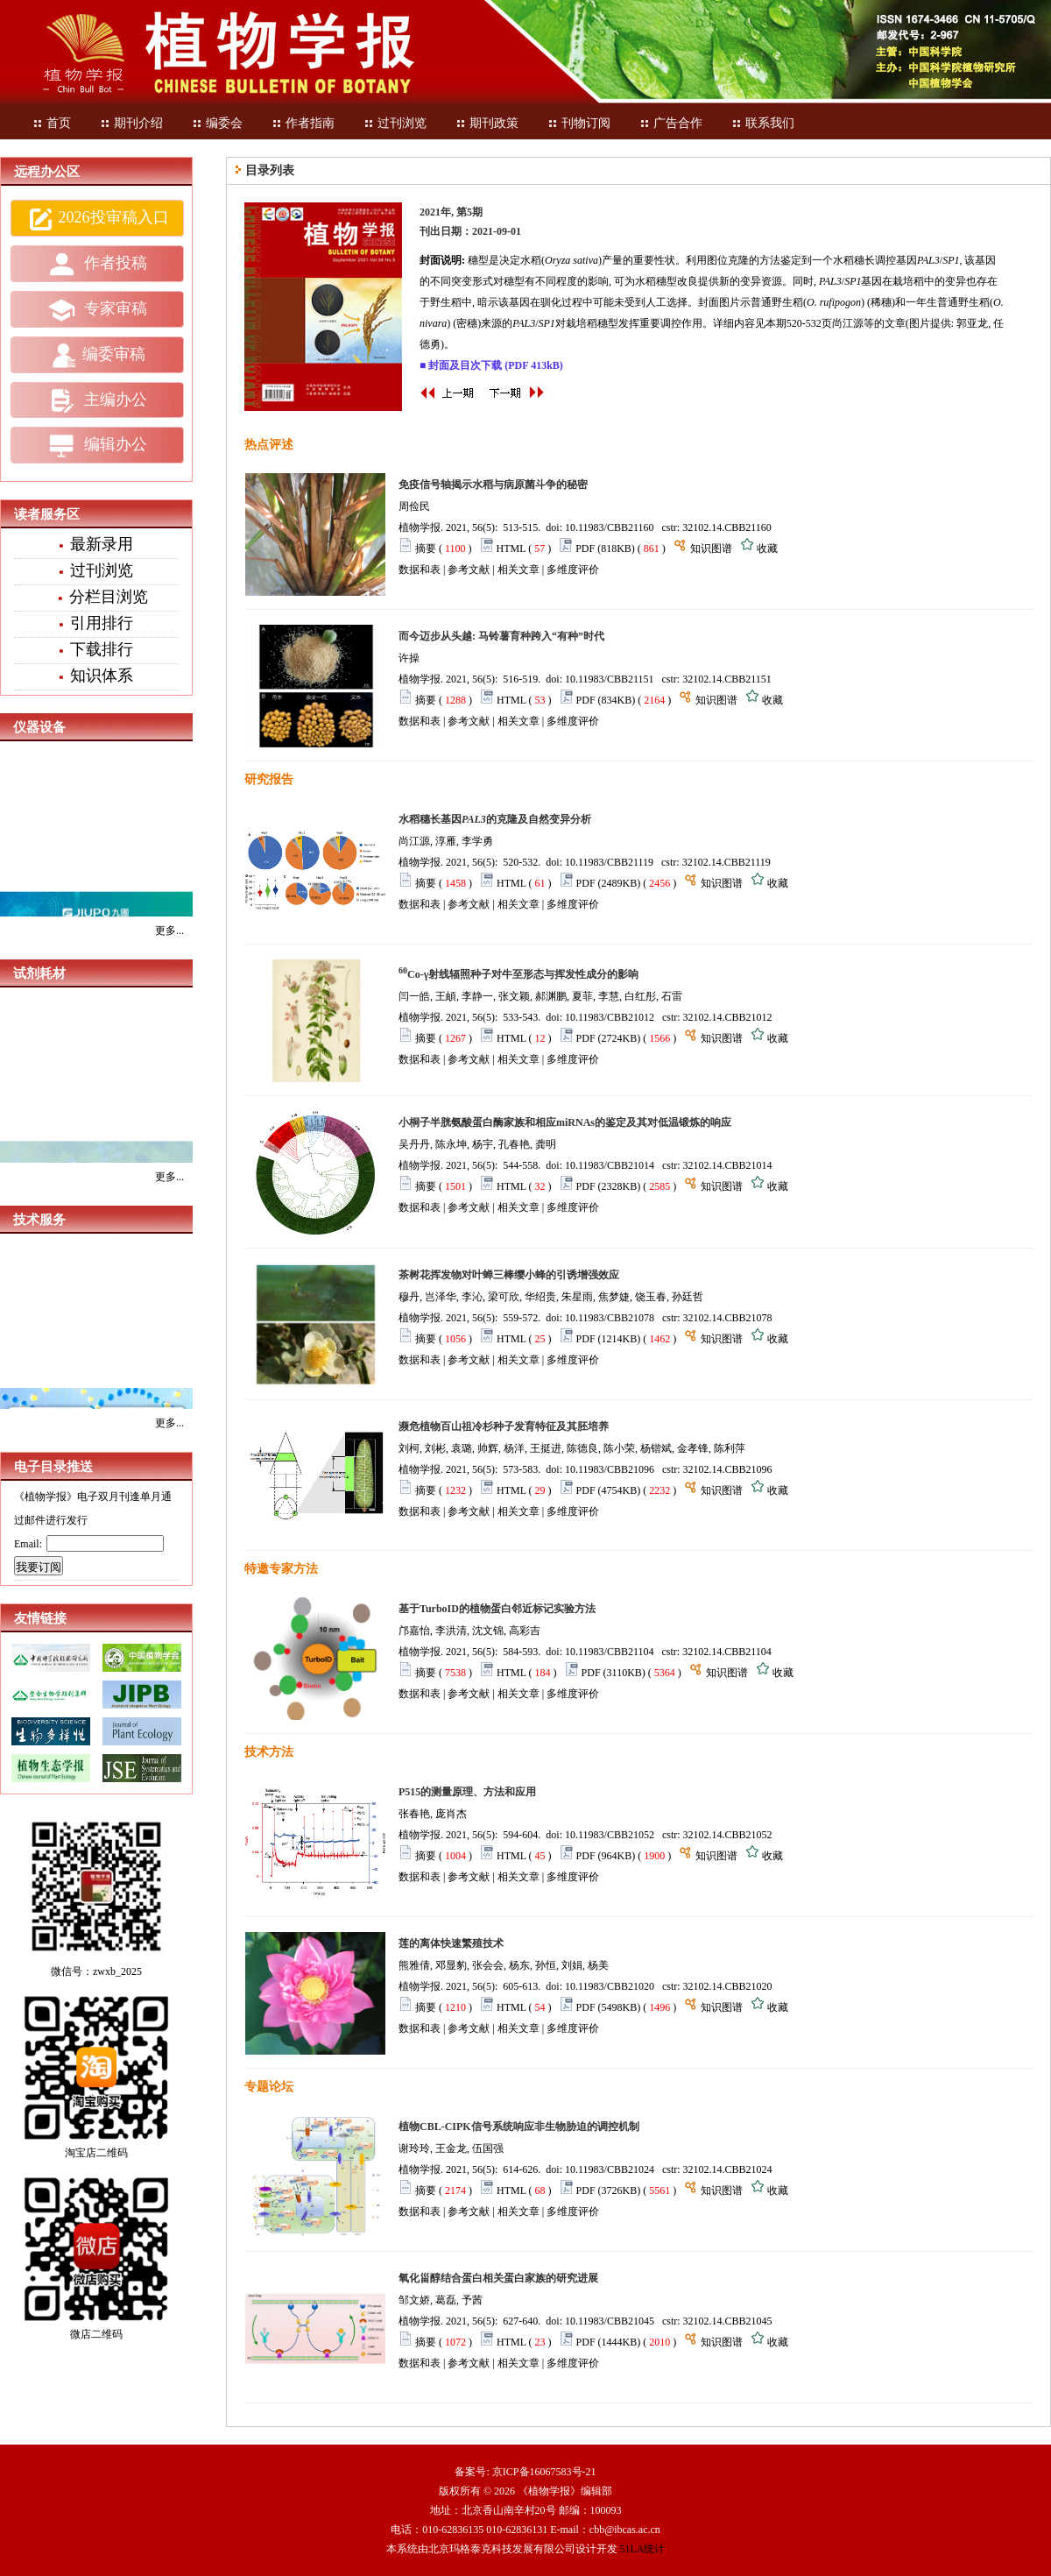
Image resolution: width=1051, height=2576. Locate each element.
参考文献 (469, 569)
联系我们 (762, 123)
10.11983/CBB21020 (609, 1986)
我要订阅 (38, 1567)
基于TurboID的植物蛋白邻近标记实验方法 (497, 1609)
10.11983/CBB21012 (609, 1017)
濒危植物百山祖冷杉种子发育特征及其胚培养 (504, 1426)
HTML (511, 548)
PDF (585, 548)
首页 (51, 123)
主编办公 (97, 400)
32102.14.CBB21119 (726, 862)
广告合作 (670, 123)
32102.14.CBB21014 (727, 1165)
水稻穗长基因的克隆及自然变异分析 (495, 819)
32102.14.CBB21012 (727, 1017)
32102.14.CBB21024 (727, 2169)
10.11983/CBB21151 (609, 679)
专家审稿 (97, 310)
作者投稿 (97, 265)
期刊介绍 (131, 123)
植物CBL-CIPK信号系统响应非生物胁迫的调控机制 (519, 2126)
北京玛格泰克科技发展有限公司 (501, 2549)
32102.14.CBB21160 (727, 527)
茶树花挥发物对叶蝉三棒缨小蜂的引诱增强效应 (509, 1275)
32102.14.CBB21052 (727, 1835)
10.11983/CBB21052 (609, 1835)
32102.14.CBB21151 (727, 679)
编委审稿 (97, 356)
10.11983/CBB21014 (609, 1165)
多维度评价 (573, 569)
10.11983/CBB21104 (609, 1651)
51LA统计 (643, 2549)
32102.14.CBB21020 (727, 1986)
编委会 (217, 123)
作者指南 (303, 123)
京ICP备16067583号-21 (544, 2472)
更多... (169, 930)
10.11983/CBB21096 (609, 1469)
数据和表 (420, 569)
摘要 (425, 548)
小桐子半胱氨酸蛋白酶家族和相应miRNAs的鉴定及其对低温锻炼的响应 (565, 1122)
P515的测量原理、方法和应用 (467, 1792)
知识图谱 (711, 548)
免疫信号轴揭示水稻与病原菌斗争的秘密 (493, 484)
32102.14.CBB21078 (727, 1318)
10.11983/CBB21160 (609, 527)
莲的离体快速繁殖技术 (451, 1943)
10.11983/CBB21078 (609, 1318)
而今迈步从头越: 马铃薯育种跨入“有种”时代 (501, 636)
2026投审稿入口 (97, 219)
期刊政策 (486, 123)
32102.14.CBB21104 (727, 1651)
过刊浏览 (395, 123)
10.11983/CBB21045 (609, 2321)
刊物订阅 (578, 123)
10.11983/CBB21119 (609, 862)
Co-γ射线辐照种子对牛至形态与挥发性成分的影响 (518, 974)
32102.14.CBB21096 (727, 1469)
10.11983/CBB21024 (609, 2169)
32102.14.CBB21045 (727, 2321)
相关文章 (518, 569)
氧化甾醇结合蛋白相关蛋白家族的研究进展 (498, 2278)
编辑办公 (97, 446)
